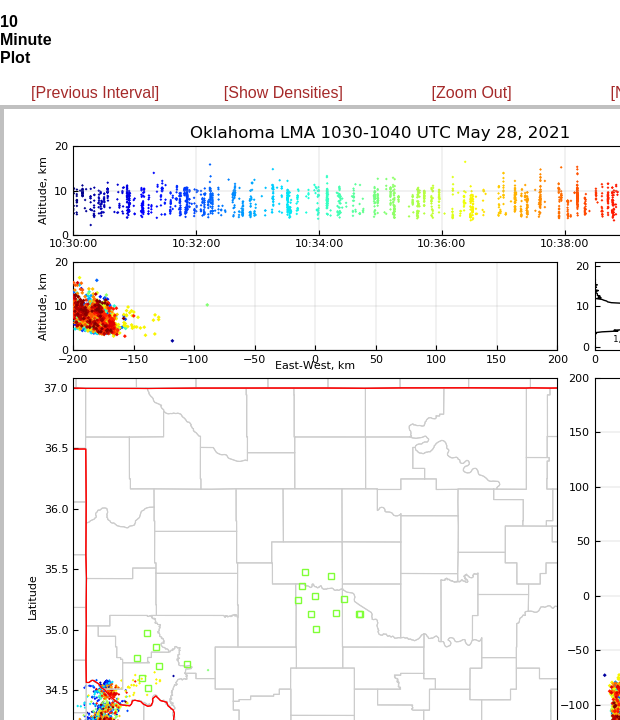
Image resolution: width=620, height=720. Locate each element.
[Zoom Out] (472, 92)
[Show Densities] (283, 92)
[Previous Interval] (95, 92)
